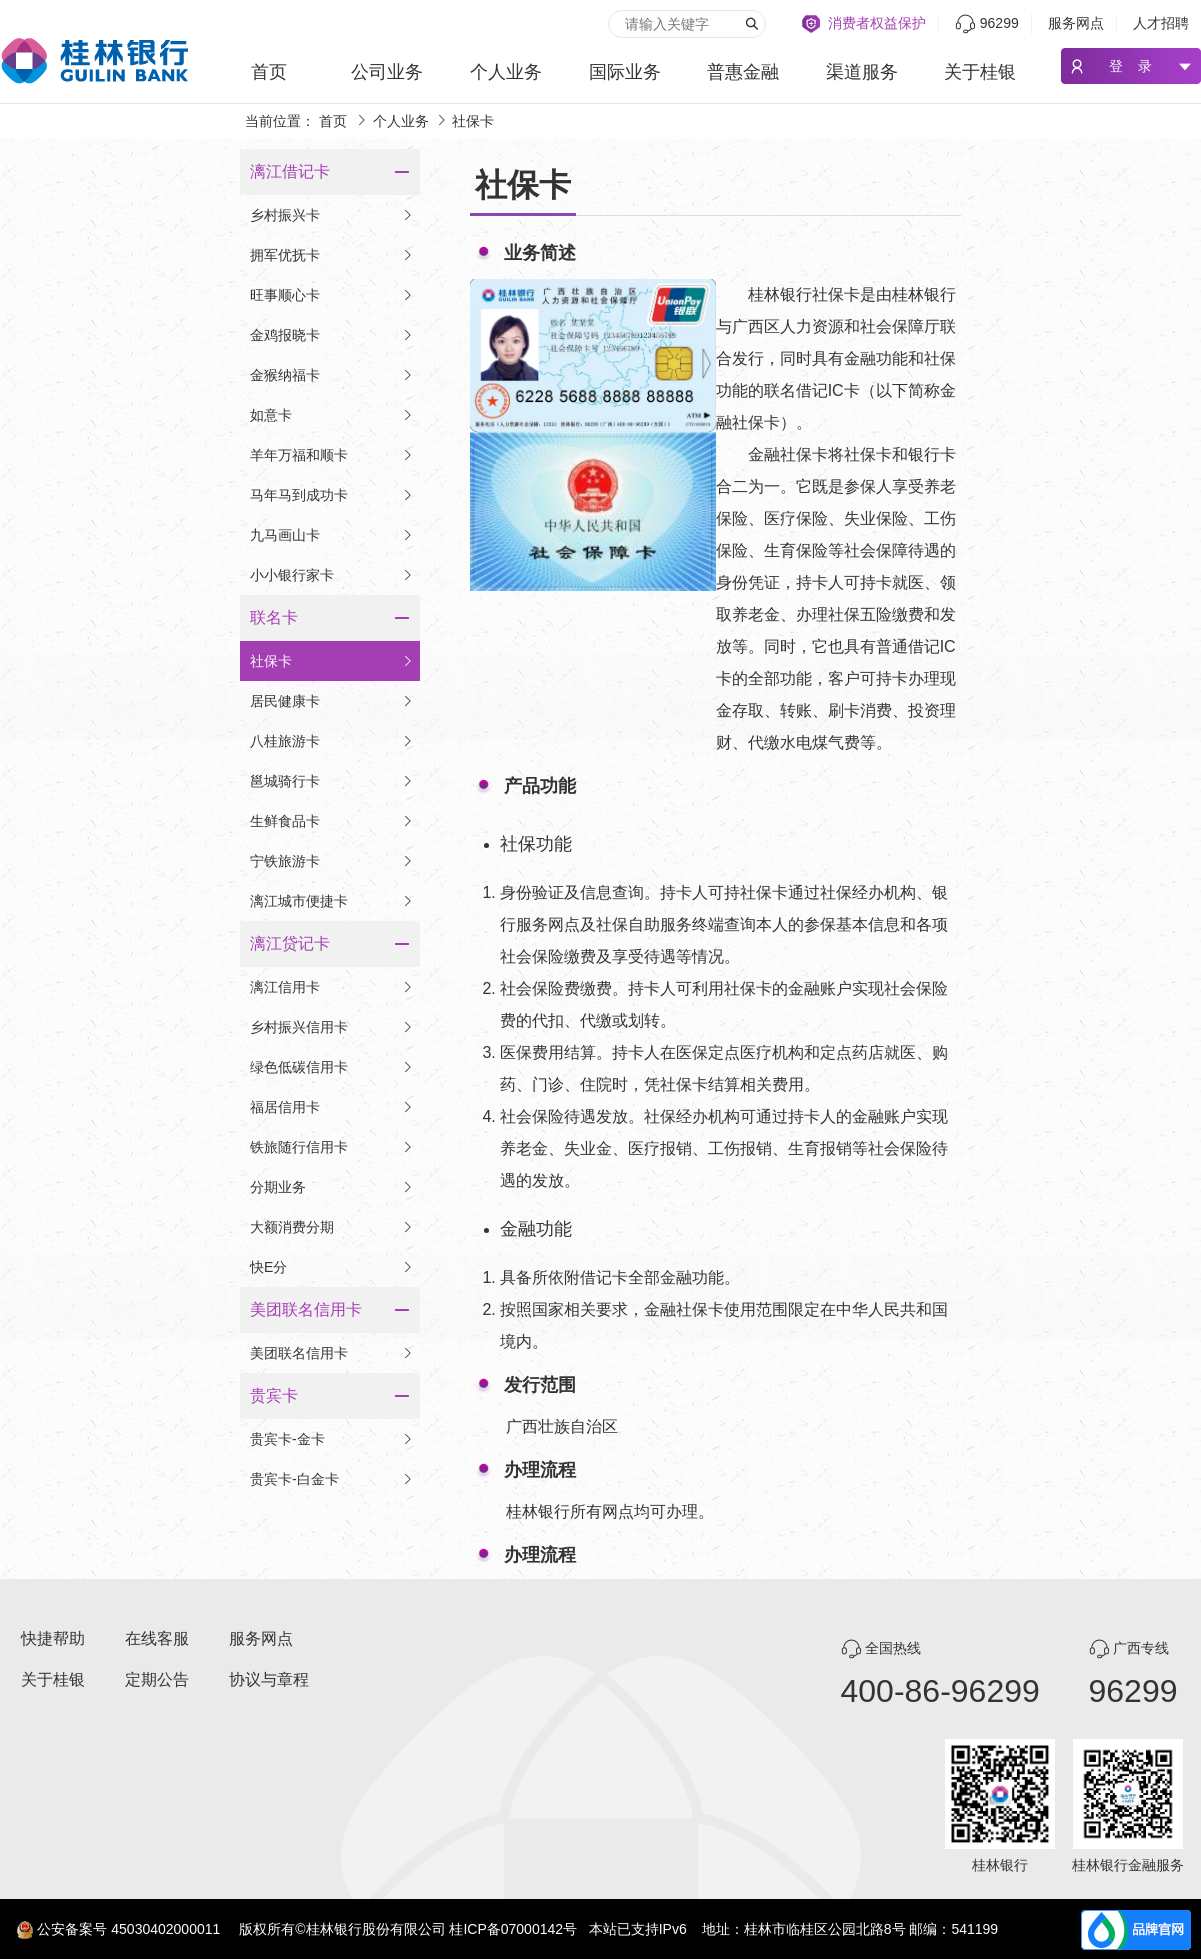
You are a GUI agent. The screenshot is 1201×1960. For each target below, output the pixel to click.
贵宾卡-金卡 (332, 1439)
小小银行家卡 (332, 575)
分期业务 (332, 1187)
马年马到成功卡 (332, 495)
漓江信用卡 (332, 987)
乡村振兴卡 (332, 215)
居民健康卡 (332, 701)
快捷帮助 (53, 1638)
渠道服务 (862, 72)
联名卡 (274, 617)
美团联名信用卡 (306, 1309)
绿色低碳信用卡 (332, 1067)
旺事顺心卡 (332, 295)
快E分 (332, 1267)
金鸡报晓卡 (332, 335)
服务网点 (1076, 23)
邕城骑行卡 (332, 781)
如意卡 (332, 415)
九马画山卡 (332, 535)
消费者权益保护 (877, 23)
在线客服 (157, 1638)
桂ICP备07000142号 (513, 1929)
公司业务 (387, 72)
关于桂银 (980, 72)
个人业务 (506, 72)
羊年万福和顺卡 (332, 455)
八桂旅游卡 (332, 741)
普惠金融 (743, 72)
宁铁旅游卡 (332, 861)
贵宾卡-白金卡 (332, 1479)
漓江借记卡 (290, 171)
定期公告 (157, 1679)
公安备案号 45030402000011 (128, 1929)
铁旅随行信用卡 (332, 1147)
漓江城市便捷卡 (332, 901)
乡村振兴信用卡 (332, 1027)
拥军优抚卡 (332, 255)
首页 (269, 72)
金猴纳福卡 (332, 375)
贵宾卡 (274, 1395)
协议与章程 (269, 1679)
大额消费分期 (332, 1227)
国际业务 (625, 72)
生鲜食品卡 (332, 821)
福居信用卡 (332, 1107)
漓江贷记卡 (290, 943)
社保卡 (332, 661)
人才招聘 (1161, 23)
